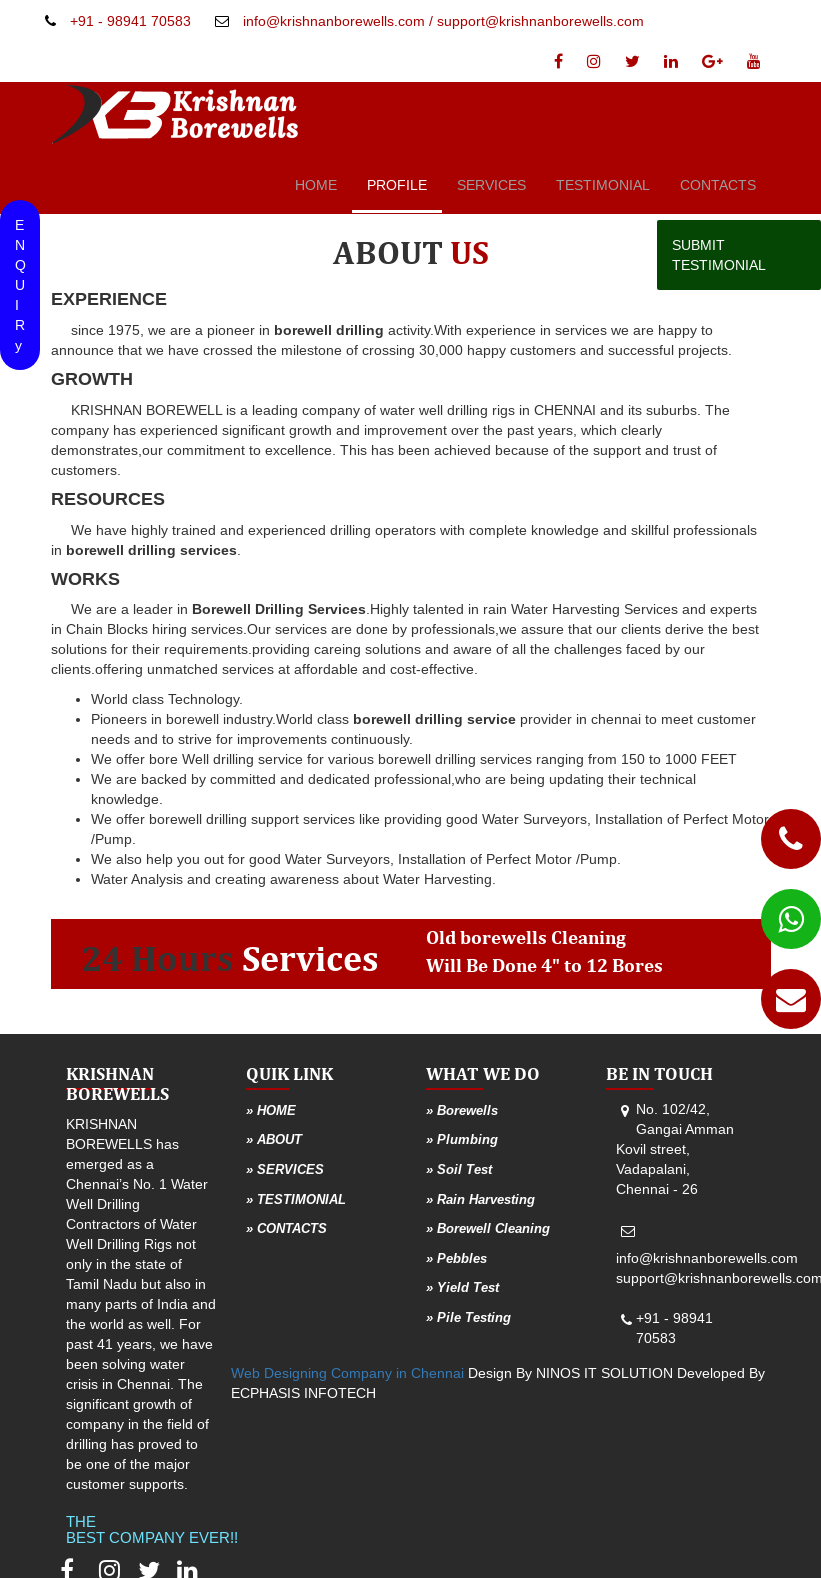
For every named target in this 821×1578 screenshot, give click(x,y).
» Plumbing (462, 1139)
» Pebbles (456, 1258)
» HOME (271, 1110)
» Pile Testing (468, 1317)
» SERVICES (285, 1169)
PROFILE (397, 185)
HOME (316, 185)
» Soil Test (459, 1169)
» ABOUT (274, 1139)
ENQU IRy (20, 285)
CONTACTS (718, 185)
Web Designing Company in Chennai (347, 1373)
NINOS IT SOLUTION (604, 1373)
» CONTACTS (286, 1228)
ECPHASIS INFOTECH (303, 1393)
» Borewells (462, 1110)
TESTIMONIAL (603, 185)
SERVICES (491, 185)
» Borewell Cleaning (488, 1228)
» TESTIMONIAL (296, 1199)
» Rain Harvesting (480, 1199)
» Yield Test (462, 1287)
